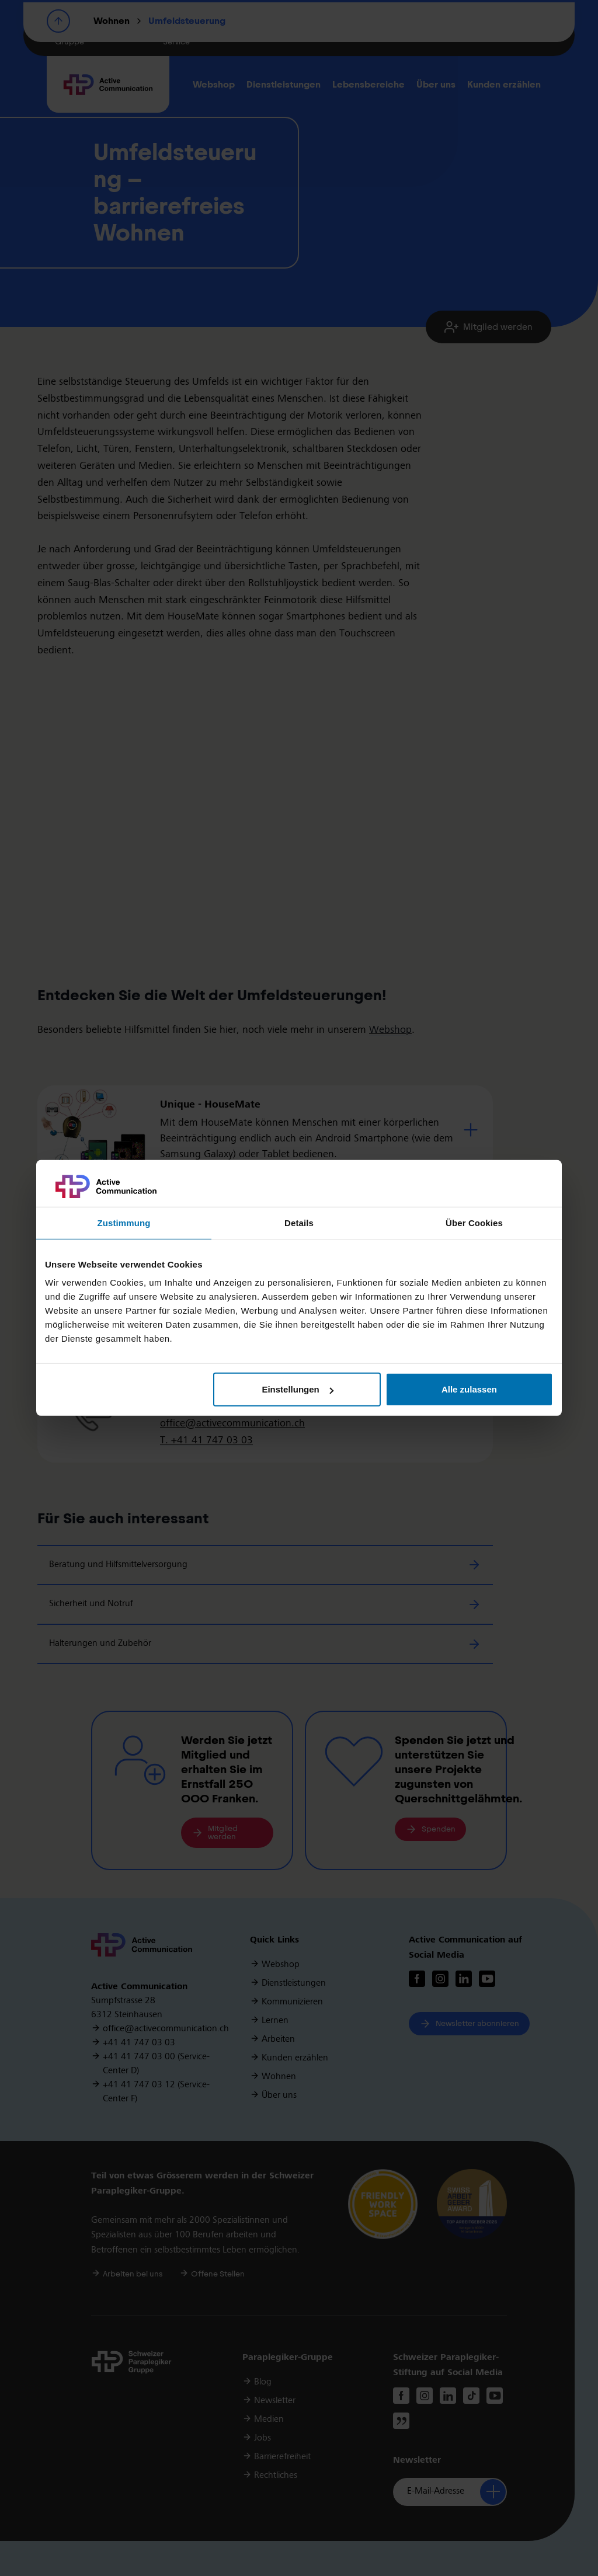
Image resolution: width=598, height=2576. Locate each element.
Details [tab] (299, 1223)
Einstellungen (297, 1389)
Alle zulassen (469, 1389)
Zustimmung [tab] (124, 1223)
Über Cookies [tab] (474, 1223)
